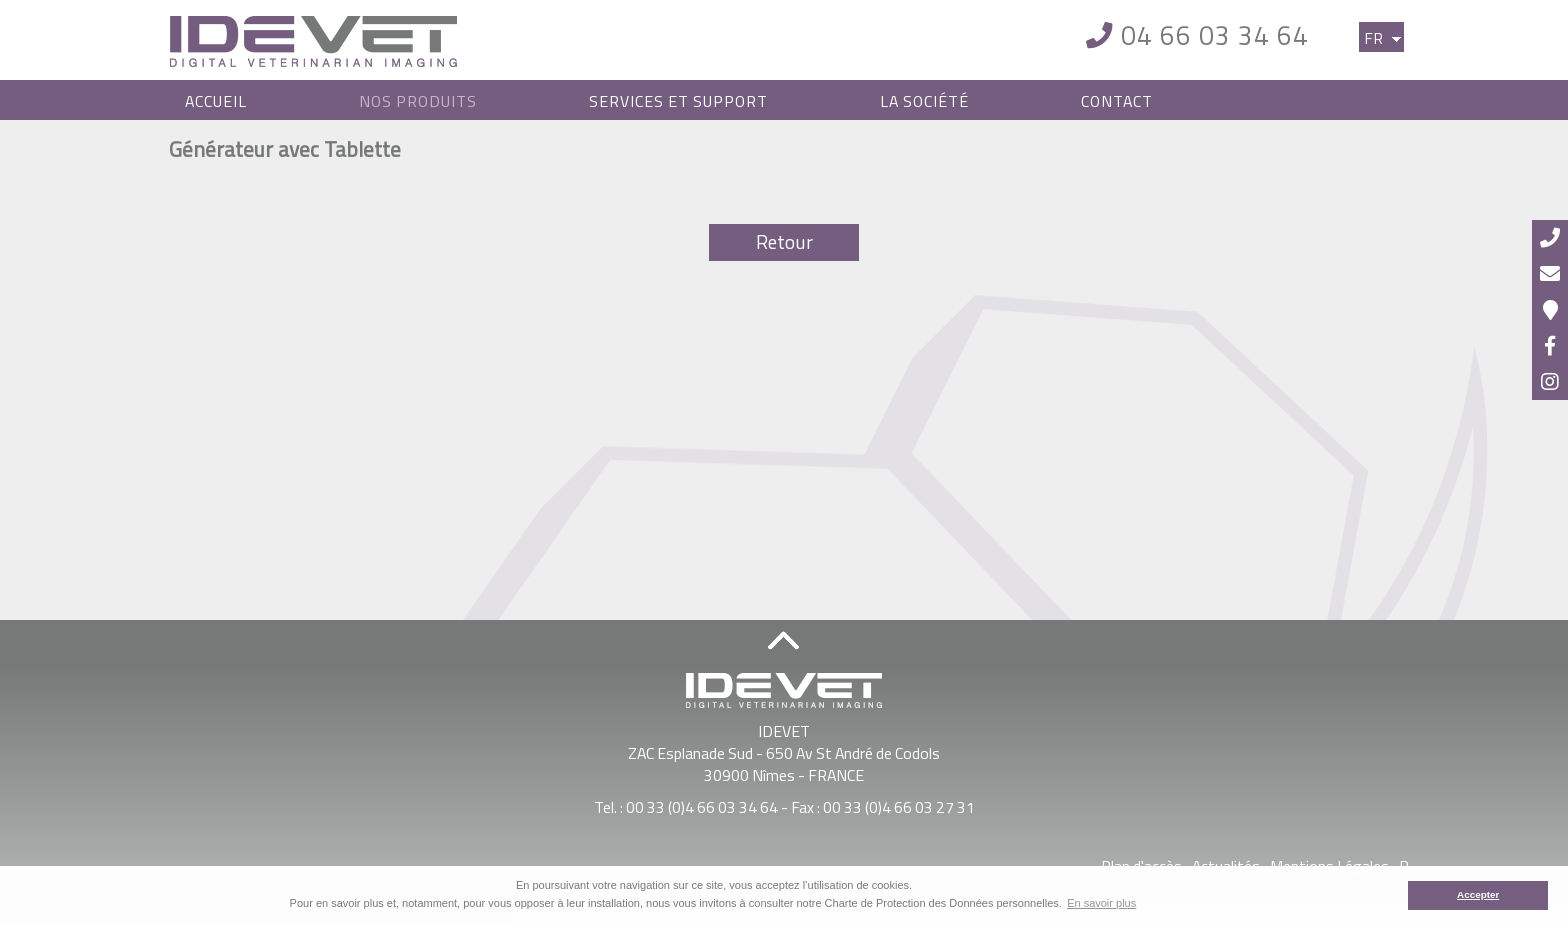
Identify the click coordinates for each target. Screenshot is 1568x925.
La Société (924, 101)
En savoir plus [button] (1101, 903)
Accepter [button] (1478, 894)
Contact (1117, 101)
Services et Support (678, 101)
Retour (784, 242)
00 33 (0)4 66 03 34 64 (702, 807)
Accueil (216, 101)
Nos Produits (418, 101)
